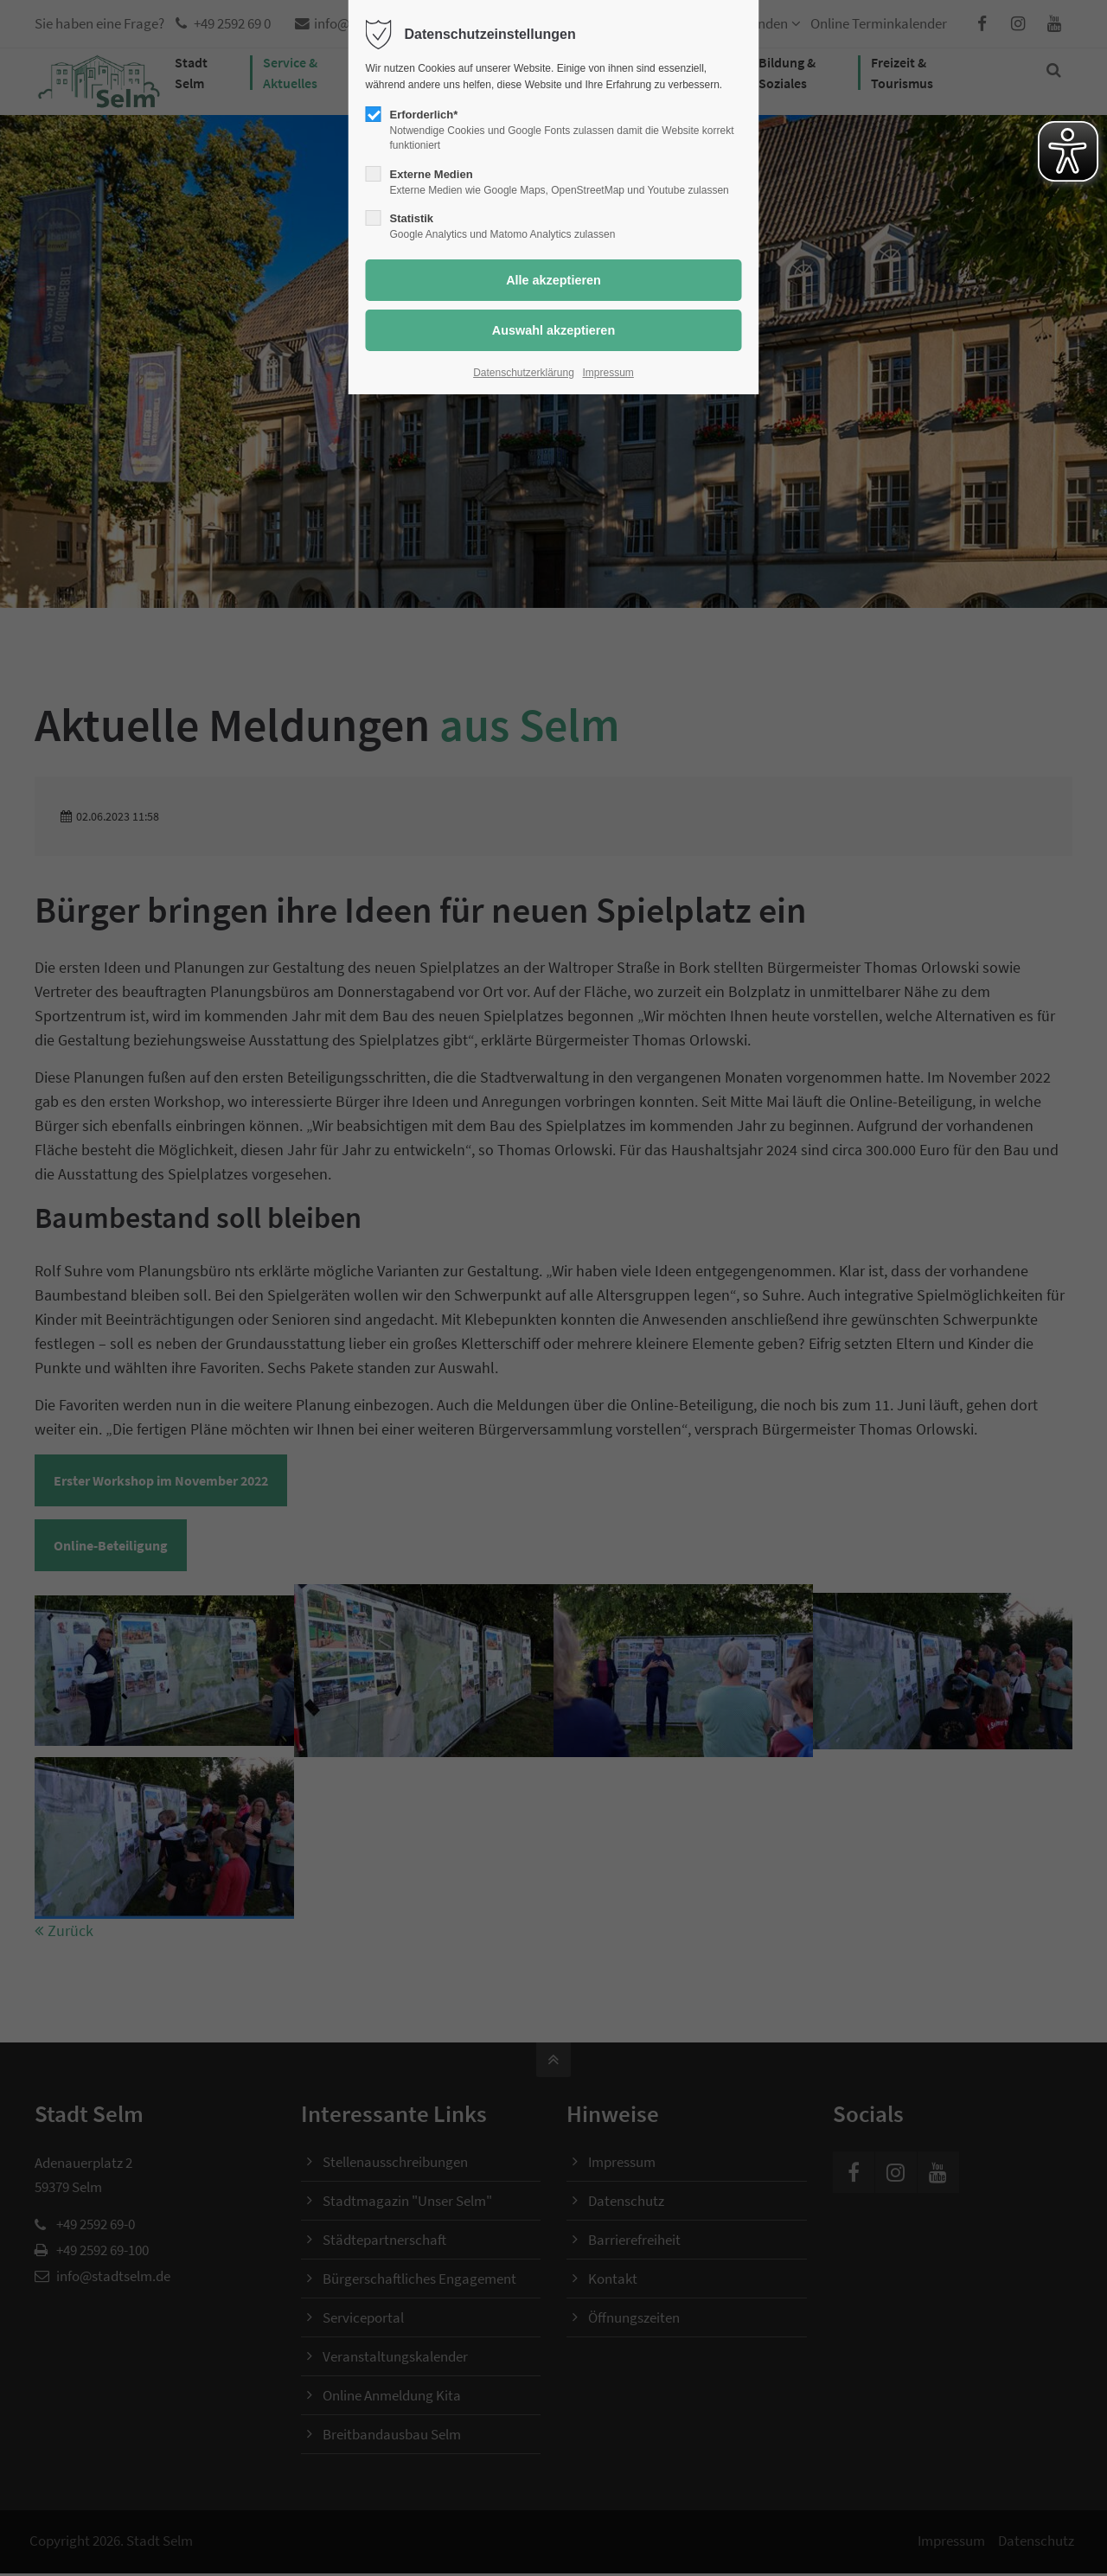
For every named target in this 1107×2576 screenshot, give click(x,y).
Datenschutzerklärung (523, 373)
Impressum (608, 373)
